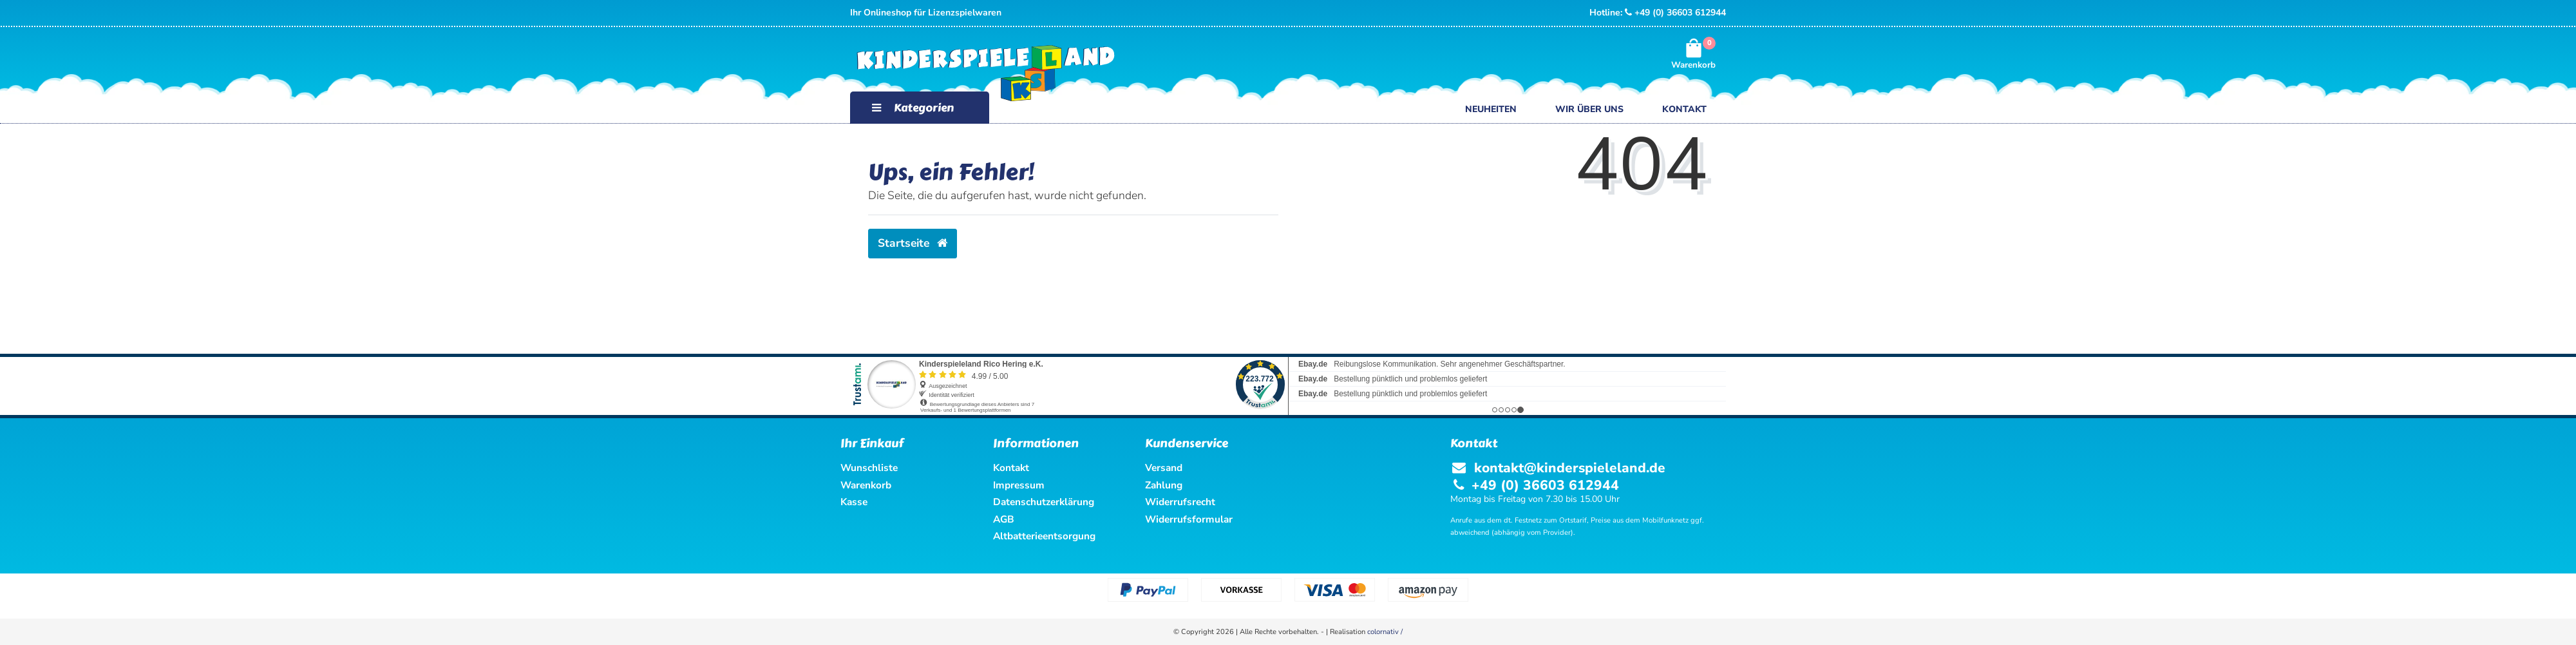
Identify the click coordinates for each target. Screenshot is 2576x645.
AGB (1003, 519)
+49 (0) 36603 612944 (1675, 12)
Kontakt (1684, 109)
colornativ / (1385, 632)
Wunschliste (869, 467)
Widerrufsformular (1189, 519)
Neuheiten (1491, 109)
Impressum (1019, 485)
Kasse (853, 501)
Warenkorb (865, 485)
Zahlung (1163, 485)
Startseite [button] (912, 243)
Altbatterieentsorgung (1044, 536)
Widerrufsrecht (1180, 501)
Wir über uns (1589, 109)
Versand (1163, 467)
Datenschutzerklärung (1043, 501)
